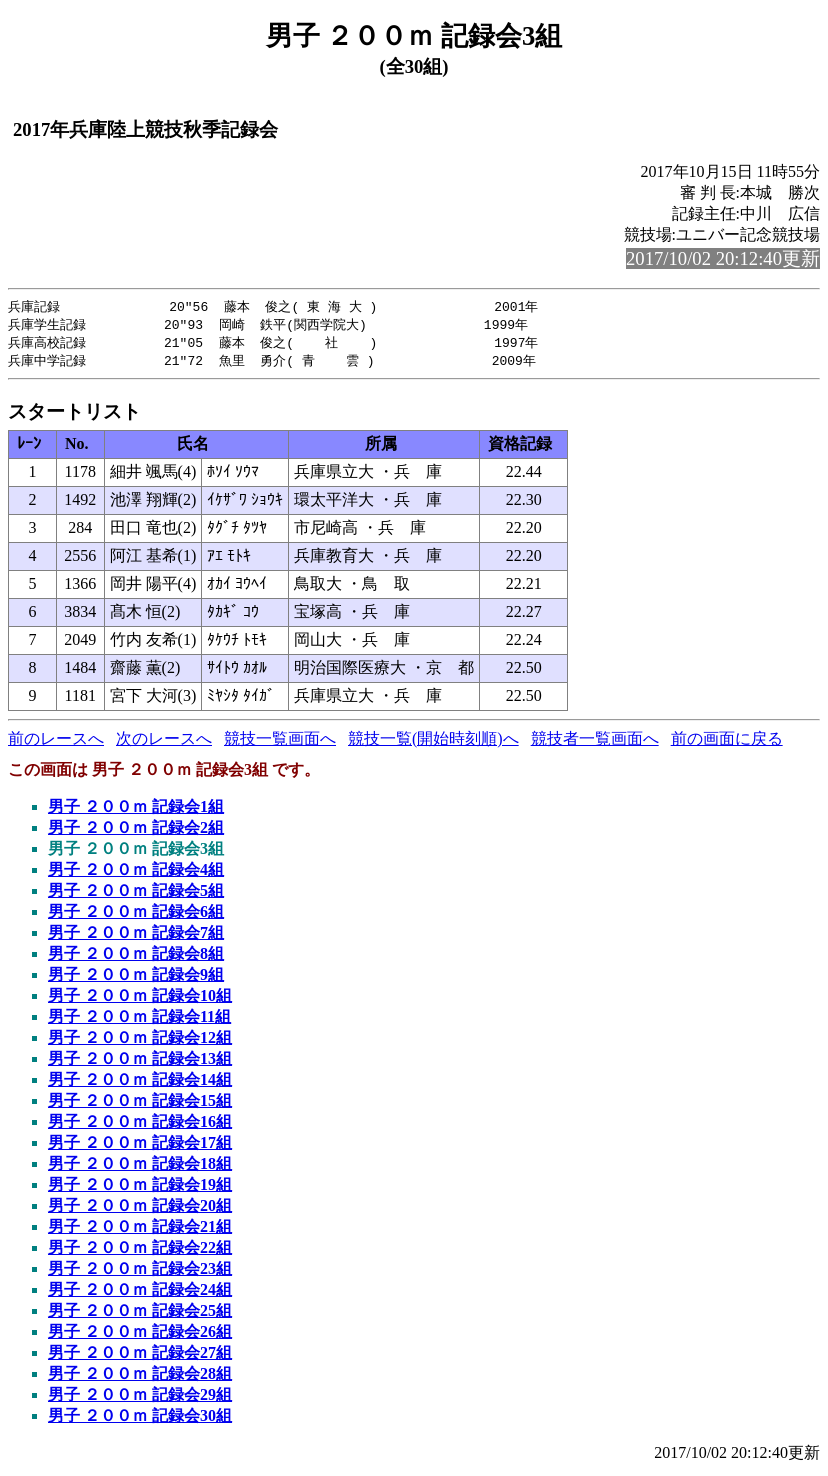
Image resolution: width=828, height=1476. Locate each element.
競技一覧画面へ (280, 742)
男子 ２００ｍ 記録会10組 (140, 999)
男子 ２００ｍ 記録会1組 (136, 810)
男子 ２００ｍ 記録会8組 (136, 957)
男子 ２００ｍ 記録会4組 (136, 873)
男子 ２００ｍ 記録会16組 (140, 1125)
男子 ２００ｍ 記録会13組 (140, 1062)
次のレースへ (164, 742)
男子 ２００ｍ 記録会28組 (140, 1377)
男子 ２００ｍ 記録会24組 (140, 1293)
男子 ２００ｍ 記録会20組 (140, 1209)
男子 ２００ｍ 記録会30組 (140, 1419)
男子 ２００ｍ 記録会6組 (136, 915)
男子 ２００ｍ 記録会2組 (136, 831)
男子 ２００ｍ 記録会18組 (140, 1167)
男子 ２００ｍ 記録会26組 (140, 1335)
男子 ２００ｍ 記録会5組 (136, 894)
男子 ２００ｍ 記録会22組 (140, 1251)
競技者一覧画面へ (595, 742)
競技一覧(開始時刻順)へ (433, 742)
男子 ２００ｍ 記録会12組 (140, 1041)
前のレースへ (56, 742)
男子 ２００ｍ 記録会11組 (139, 1020)
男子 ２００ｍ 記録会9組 (136, 978)
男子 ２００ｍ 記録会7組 (136, 936)
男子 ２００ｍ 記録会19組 (140, 1188)
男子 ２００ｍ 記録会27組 (140, 1356)
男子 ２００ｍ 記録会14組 (140, 1083)
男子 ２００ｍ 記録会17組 (140, 1146)
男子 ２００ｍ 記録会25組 (140, 1314)
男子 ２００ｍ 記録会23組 (140, 1272)
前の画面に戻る (727, 742)
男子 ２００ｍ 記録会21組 (140, 1230)
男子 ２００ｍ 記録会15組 (140, 1104)
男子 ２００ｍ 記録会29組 (140, 1398)
